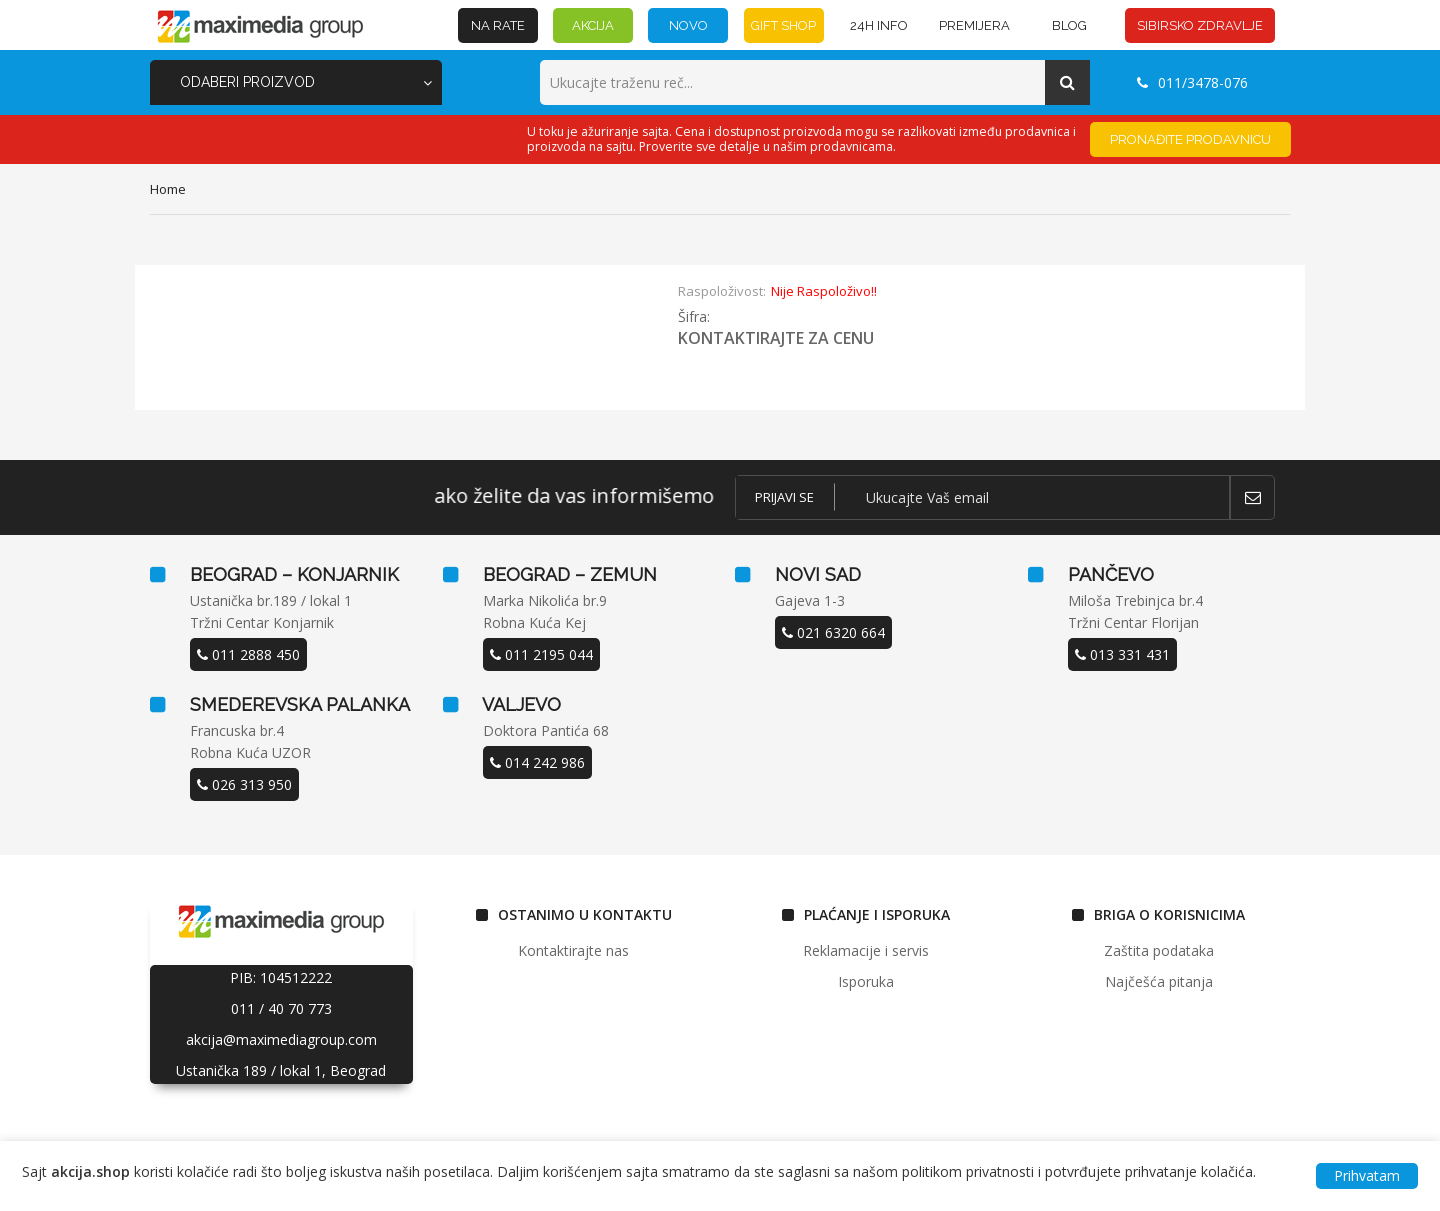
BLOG (1069, 25)
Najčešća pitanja (1159, 981)
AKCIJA (593, 25)
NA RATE (498, 25)
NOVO (688, 25)
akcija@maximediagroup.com (281, 1039)
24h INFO (879, 25)
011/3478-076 (1192, 82)
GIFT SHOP (783, 25)
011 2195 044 (541, 654)
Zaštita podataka (1159, 950)
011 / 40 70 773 (281, 1008)
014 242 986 (537, 762)
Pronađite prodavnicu (1190, 139)
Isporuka (866, 981)
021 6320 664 (833, 632)
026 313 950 (244, 784)
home (168, 189)
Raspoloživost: (722, 291)
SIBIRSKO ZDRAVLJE (1200, 25)
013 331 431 (1122, 654)
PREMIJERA (974, 25)
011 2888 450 (248, 654)
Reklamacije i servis (866, 950)
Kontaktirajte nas (573, 950)
